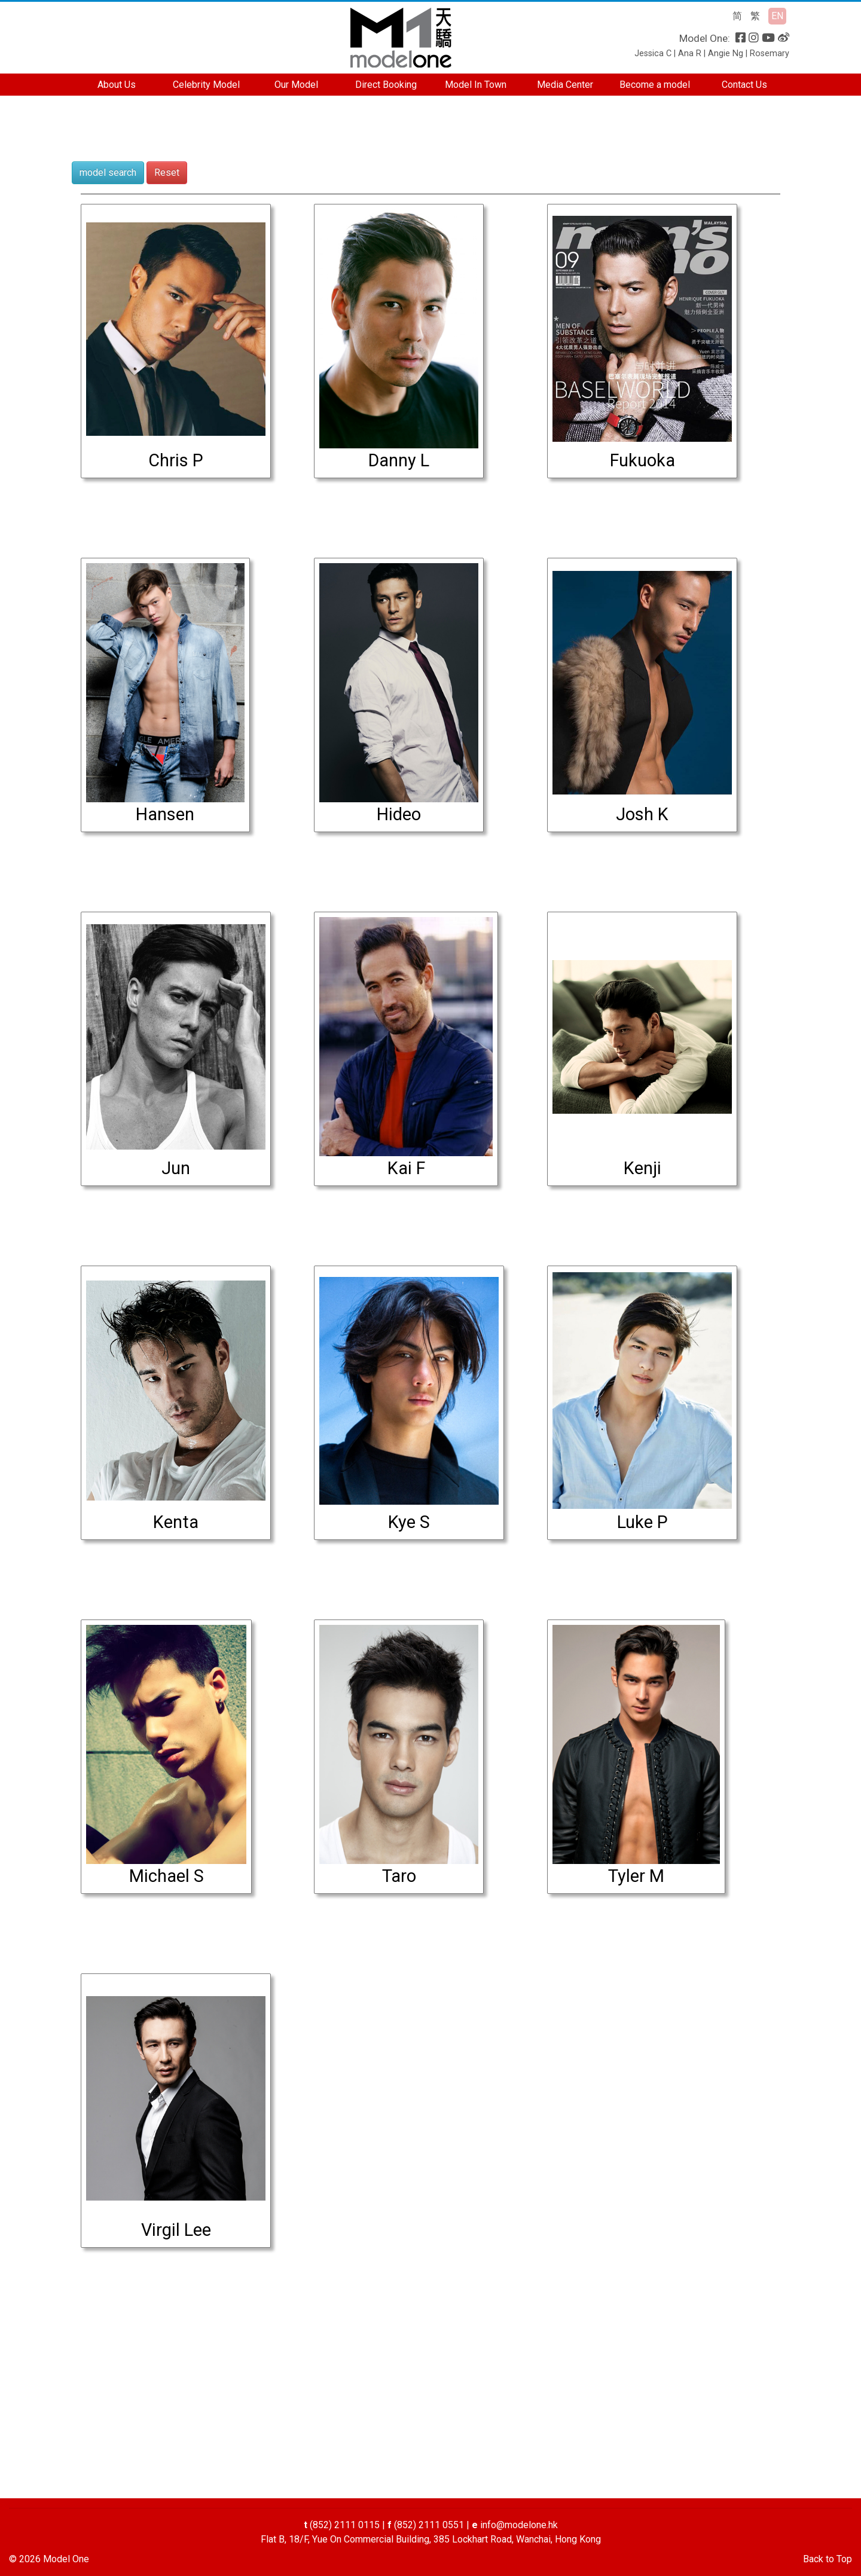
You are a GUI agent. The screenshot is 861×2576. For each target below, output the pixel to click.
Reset (166, 172)
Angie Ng (725, 53)
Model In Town (475, 84)
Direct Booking (386, 84)
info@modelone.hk (519, 2525)
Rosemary (769, 53)
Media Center (565, 84)
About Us (116, 84)
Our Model (296, 84)
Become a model (654, 84)
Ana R (689, 53)
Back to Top (827, 2559)
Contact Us (744, 84)
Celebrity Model (206, 84)
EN (777, 16)
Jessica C (652, 53)
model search (108, 172)
